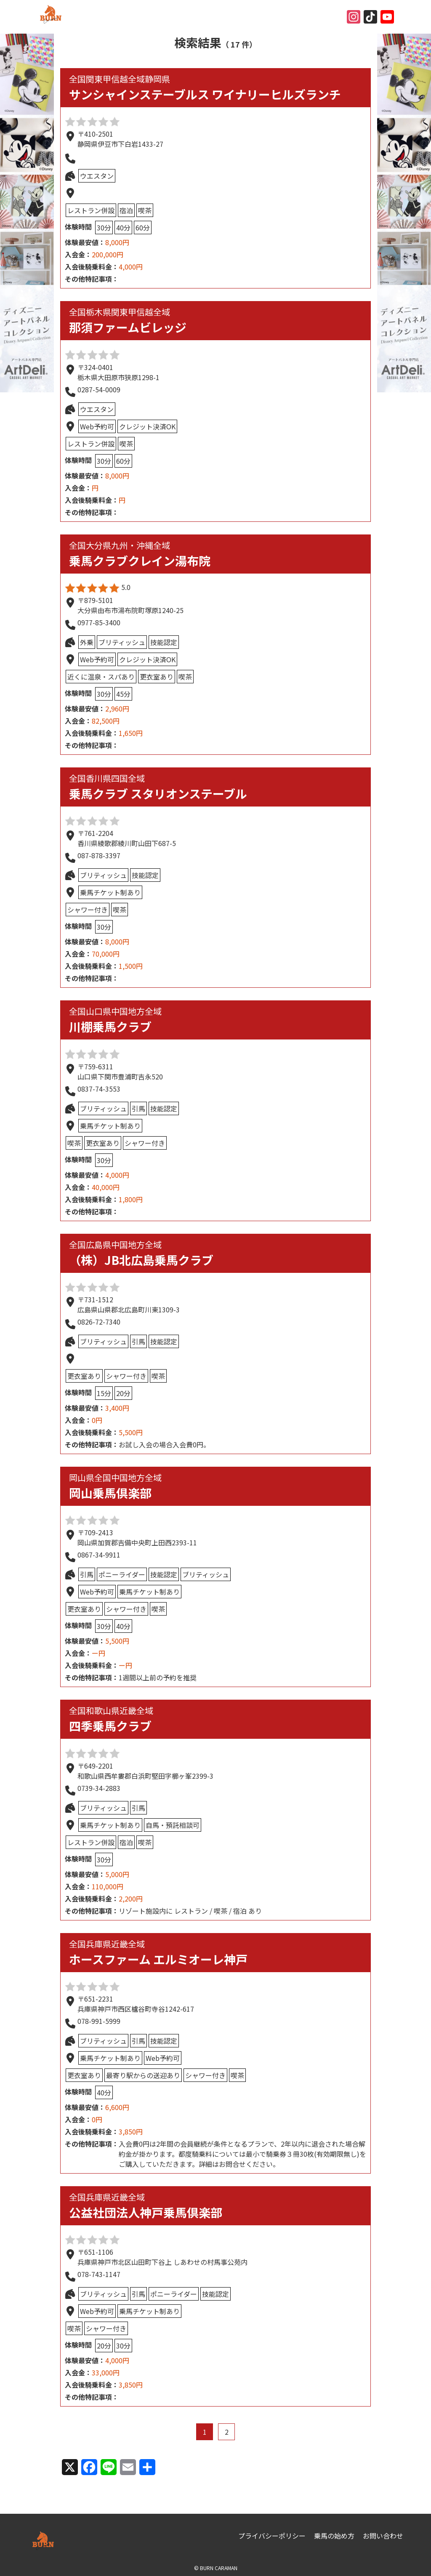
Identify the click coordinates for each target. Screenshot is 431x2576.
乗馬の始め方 (334, 2536)
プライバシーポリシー (272, 2536)
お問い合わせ (383, 2536)
